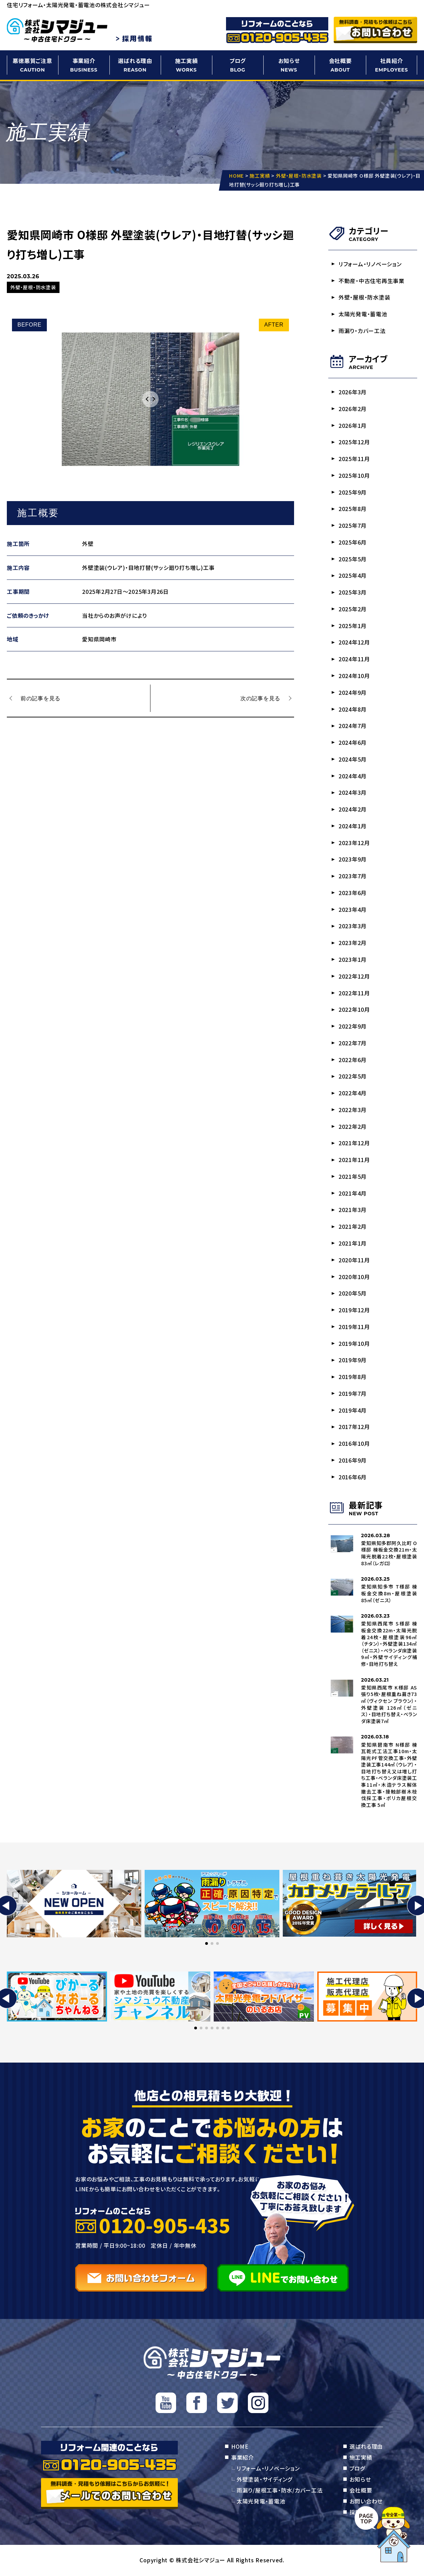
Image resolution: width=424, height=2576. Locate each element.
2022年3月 (353, 1110)
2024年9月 (353, 692)
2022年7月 (353, 1043)
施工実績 (186, 65)
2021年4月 (353, 1193)
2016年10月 (354, 1444)
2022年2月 (353, 1127)
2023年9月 (353, 859)
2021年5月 (353, 1177)
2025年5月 (353, 559)
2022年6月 (353, 1060)
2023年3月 (353, 926)
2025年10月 (354, 475)
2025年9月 (353, 492)
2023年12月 (354, 843)
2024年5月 (353, 759)
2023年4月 (353, 910)
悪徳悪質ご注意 (32, 65)
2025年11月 (354, 459)
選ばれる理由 (135, 65)
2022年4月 (353, 1093)
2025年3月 (353, 592)
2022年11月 (354, 993)
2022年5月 (353, 1077)
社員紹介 (391, 65)
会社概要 (340, 65)
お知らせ (289, 65)
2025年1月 (353, 626)
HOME (240, 2447)
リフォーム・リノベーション (370, 264)
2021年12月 (354, 1143)
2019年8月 (353, 1377)
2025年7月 (353, 526)
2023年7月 (353, 876)
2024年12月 (354, 642)
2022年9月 (353, 1026)
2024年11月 (354, 659)
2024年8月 (353, 709)
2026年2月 (353, 409)
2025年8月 (353, 509)
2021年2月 (353, 1227)
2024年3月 (353, 793)
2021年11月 (354, 1160)
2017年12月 (354, 1428)
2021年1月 (353, 1244)
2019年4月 (353, 1411)
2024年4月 (353, 776)
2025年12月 (354, 442)
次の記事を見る (260, 698)
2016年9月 (353, 1461)
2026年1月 (353, 425)
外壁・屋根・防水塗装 (364, 297)
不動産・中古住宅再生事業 (372, 281)
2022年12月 (354, 976)
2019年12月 (354, 1310)
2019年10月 (354, 1344)
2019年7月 (353, 1394)
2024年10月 (354, 676)
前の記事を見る (41, 698)
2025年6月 (353, 542)
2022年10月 (354, 1010)
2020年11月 (354, 1261)
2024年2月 (353, 809)
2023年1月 (353, 960)
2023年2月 (353, 943)
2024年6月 (353, 743)
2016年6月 (353, 1478)
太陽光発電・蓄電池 (363, 314)
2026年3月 (353, 392)
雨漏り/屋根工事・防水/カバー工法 (280, 2491)
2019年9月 (353, 1360)
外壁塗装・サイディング (264, 2480)
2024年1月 (353, 826)
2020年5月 (353, 1294)
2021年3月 (353, 1210)
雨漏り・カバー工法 (362, 331)
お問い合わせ (366, 2502)
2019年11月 (354, 1327)
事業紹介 (83, 65)
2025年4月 (353, 576)
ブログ (237, 65)
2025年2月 (353, 609)
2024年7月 (353, 726)
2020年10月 (354, 1277)
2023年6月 (353, 893)
